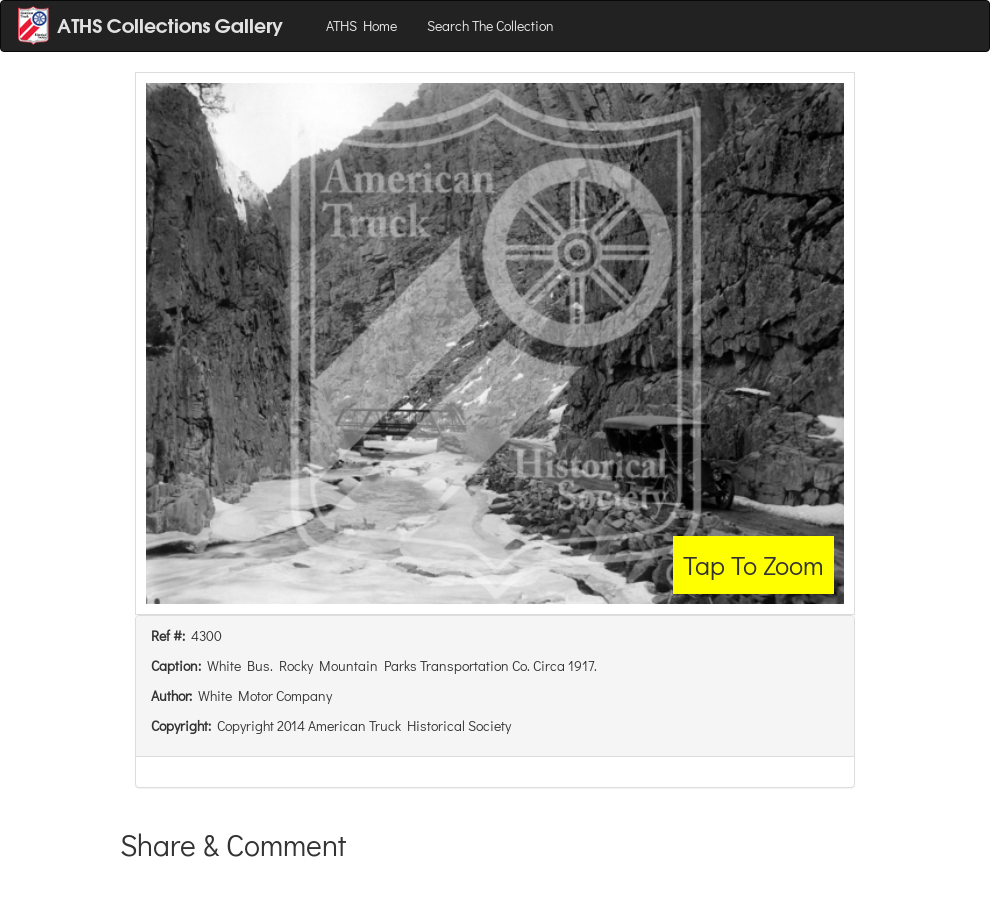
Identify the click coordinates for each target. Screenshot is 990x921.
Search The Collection (490, 25)
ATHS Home (361, 25)
